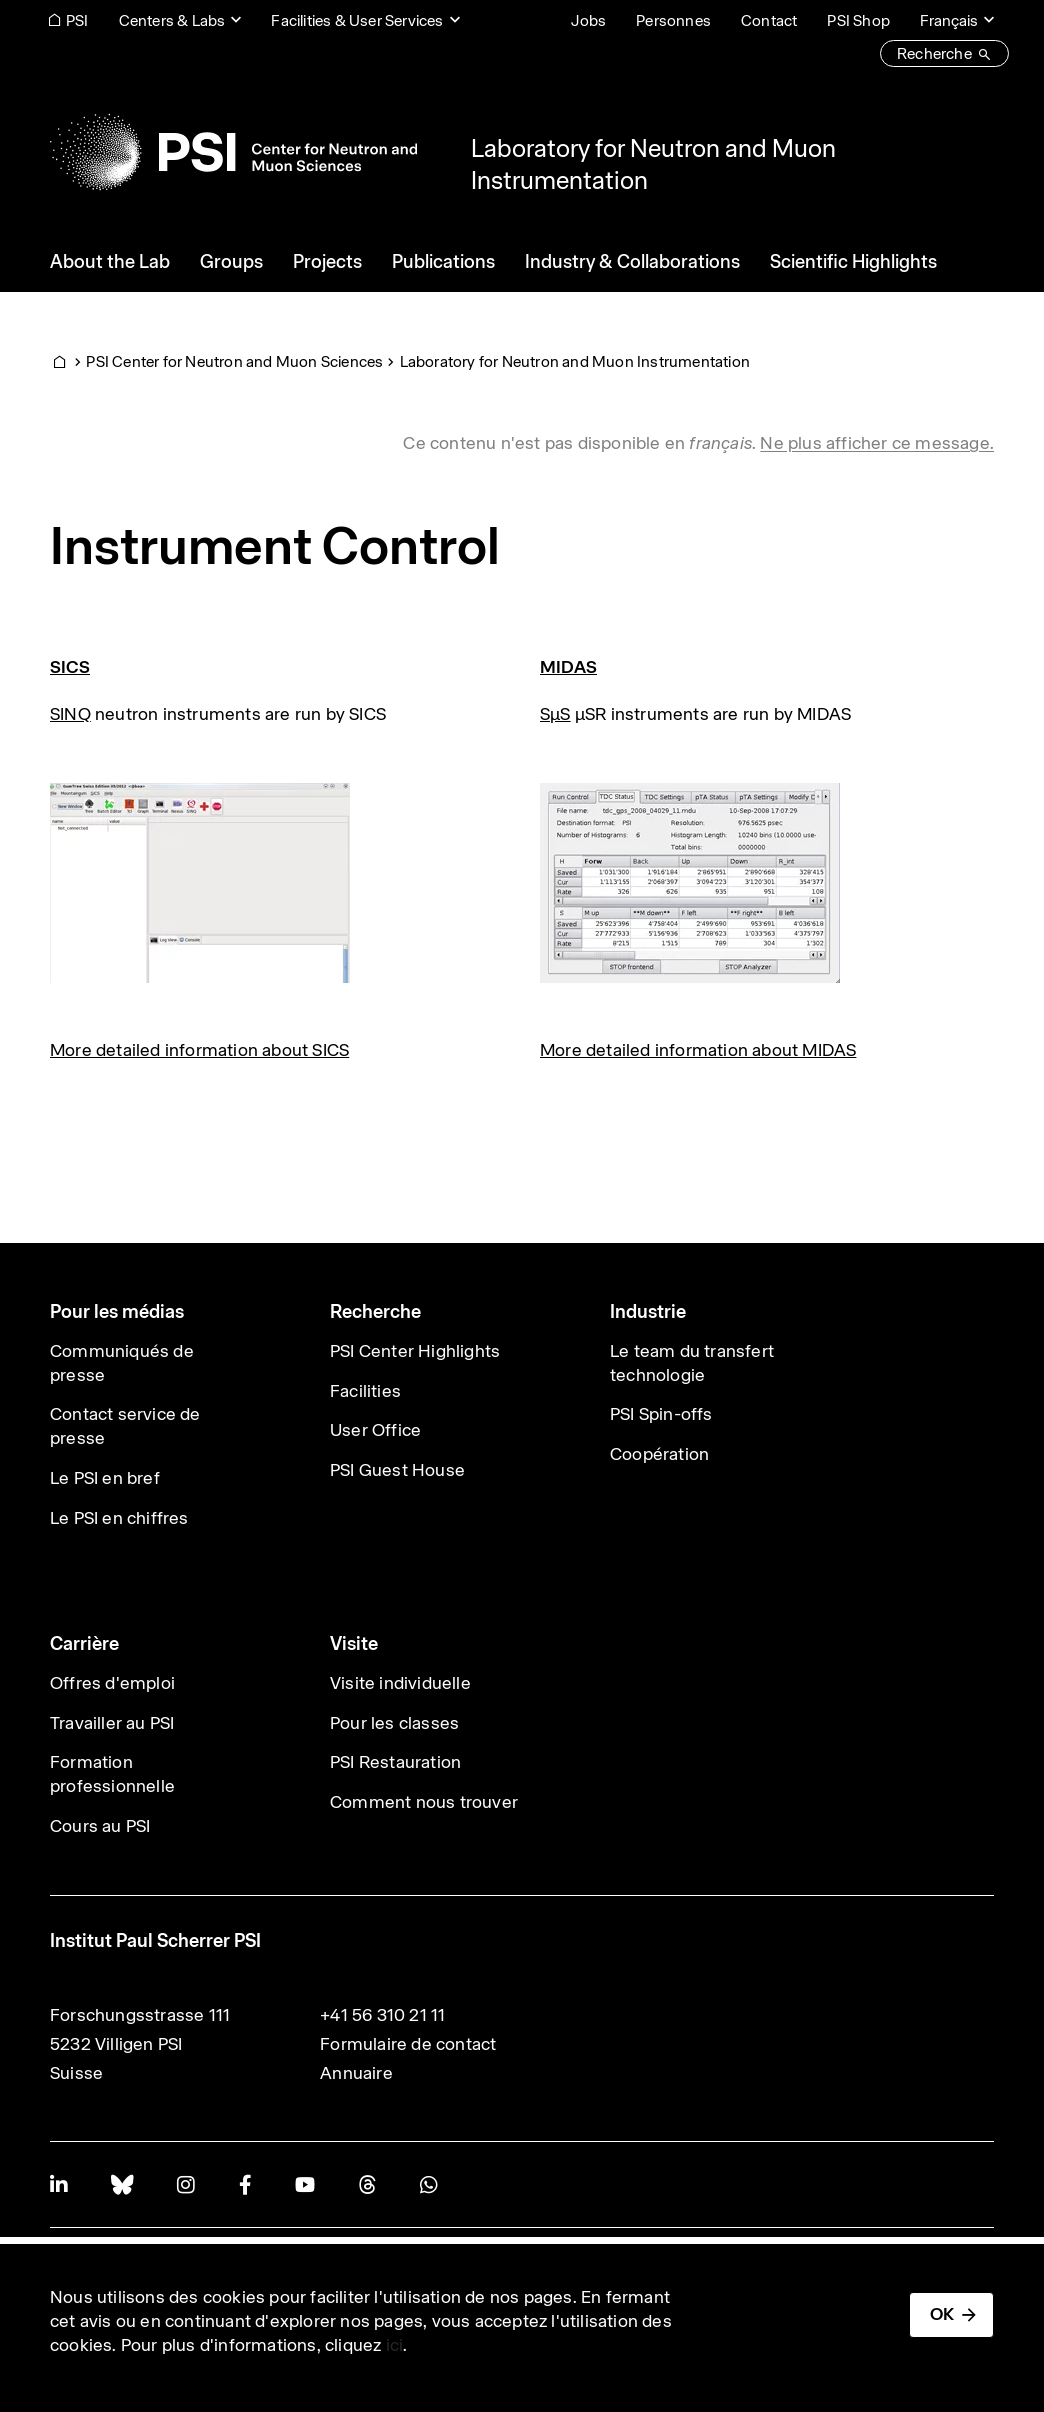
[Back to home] (233, 152)
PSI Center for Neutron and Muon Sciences (234, 361)
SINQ (70, 714)
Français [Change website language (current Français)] (949, 20)
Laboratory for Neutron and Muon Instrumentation (575, 361)
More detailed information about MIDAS (698, 1050)
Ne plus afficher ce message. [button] (877, 443)
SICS (70, 667)
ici (395, 2345)
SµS (555, 714)
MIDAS (568, 667)
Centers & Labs (172, 20)
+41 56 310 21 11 (382, 2015)
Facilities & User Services (357, 20)
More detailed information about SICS (199, 1050)
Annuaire (356, 2073)
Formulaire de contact (408, 2044)
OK (942, 2314)
